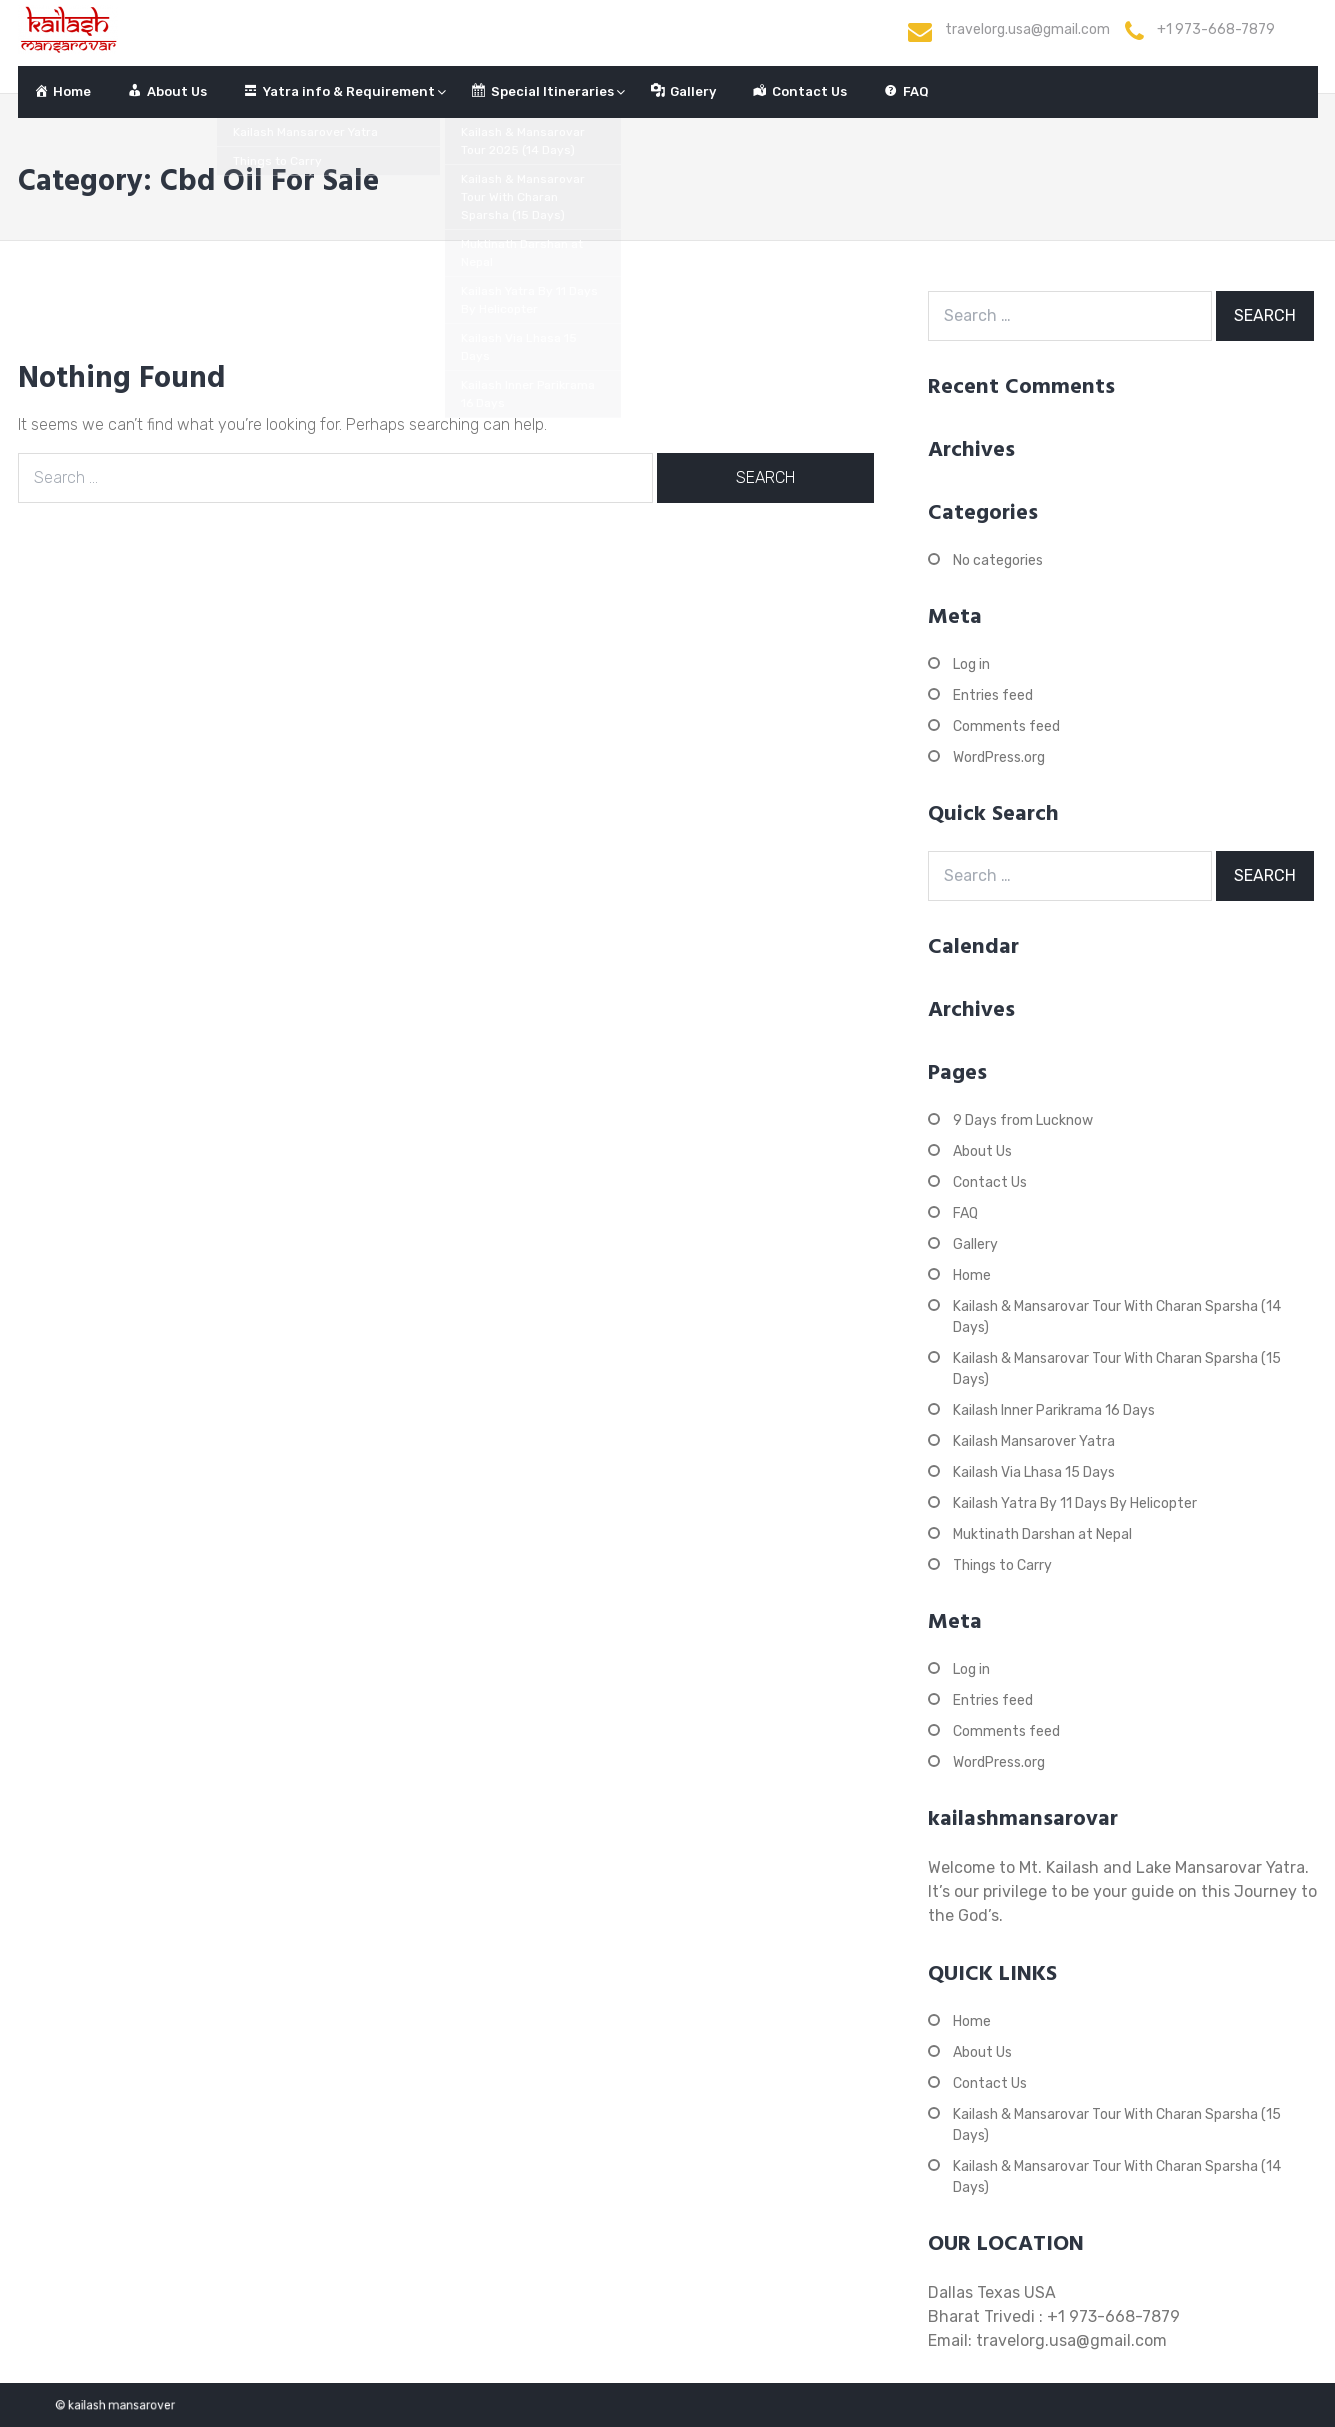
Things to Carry (1002, 1565)
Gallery (975, 1244)
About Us (982, 1151)
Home (972, 1275)
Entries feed (993, 695)
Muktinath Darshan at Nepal (1042, 1534)
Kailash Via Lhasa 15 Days (1034, 1472)
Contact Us (990, 1182)
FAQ (965, 1213)
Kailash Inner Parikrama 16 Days (1054, 1410)
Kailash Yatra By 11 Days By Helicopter (1075, 1503)
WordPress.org (999, 757)
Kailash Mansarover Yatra (1034, 1441)
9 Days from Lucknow (1023, 1120)
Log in (971, 664)
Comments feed (1006, 726)
